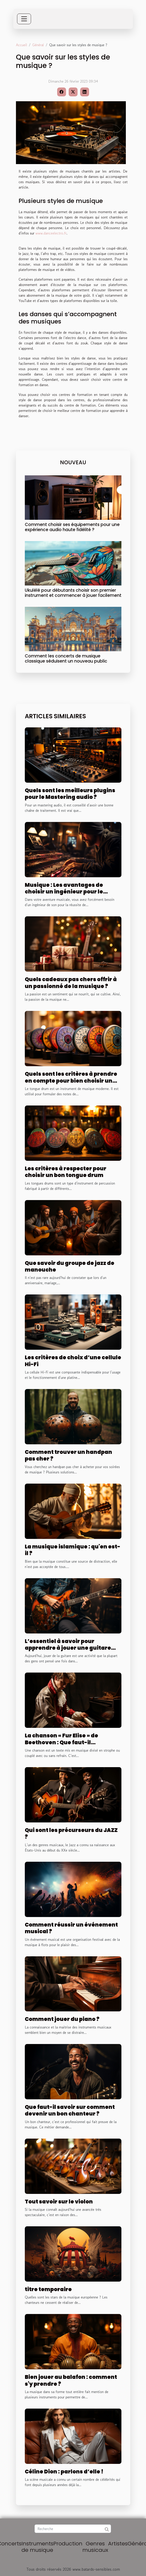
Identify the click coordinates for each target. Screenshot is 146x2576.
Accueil (21, 45)
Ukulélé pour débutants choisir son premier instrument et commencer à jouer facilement (73, 592)
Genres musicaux (95, 2547)
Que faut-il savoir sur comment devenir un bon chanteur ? (70, 2110)
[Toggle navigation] (24, 19)
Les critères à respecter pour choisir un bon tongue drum (65, 1172)
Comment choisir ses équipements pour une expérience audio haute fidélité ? (72, 527)
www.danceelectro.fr (50, 233)
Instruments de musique (37, 2547)
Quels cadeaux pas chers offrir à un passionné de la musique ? (71, 983)
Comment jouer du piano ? (62, 2019)
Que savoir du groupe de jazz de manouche (69, 1266)
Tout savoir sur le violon (59, 2201)
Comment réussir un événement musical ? (71, 1928)
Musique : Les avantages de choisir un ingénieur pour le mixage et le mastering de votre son (70, 895)
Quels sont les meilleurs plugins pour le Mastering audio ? (70, 794)
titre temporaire (48, 2289)
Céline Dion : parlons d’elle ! (64, 2471)
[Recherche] (73, 2528)
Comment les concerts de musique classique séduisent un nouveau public (66, 658)
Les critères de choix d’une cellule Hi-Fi (73, 1361)
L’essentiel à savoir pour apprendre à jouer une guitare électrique (68, 1647)
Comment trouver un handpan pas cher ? (68, 1455)
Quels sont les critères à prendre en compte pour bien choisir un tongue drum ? (71, 1080)
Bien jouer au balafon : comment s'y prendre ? (71, 2380)
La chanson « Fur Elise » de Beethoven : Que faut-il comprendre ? (61, 1742)
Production (67, 2543)
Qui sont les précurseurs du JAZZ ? (71, 1833)
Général (38, 45)
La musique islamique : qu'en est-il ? (72, 1550)
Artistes (118, 2543)
